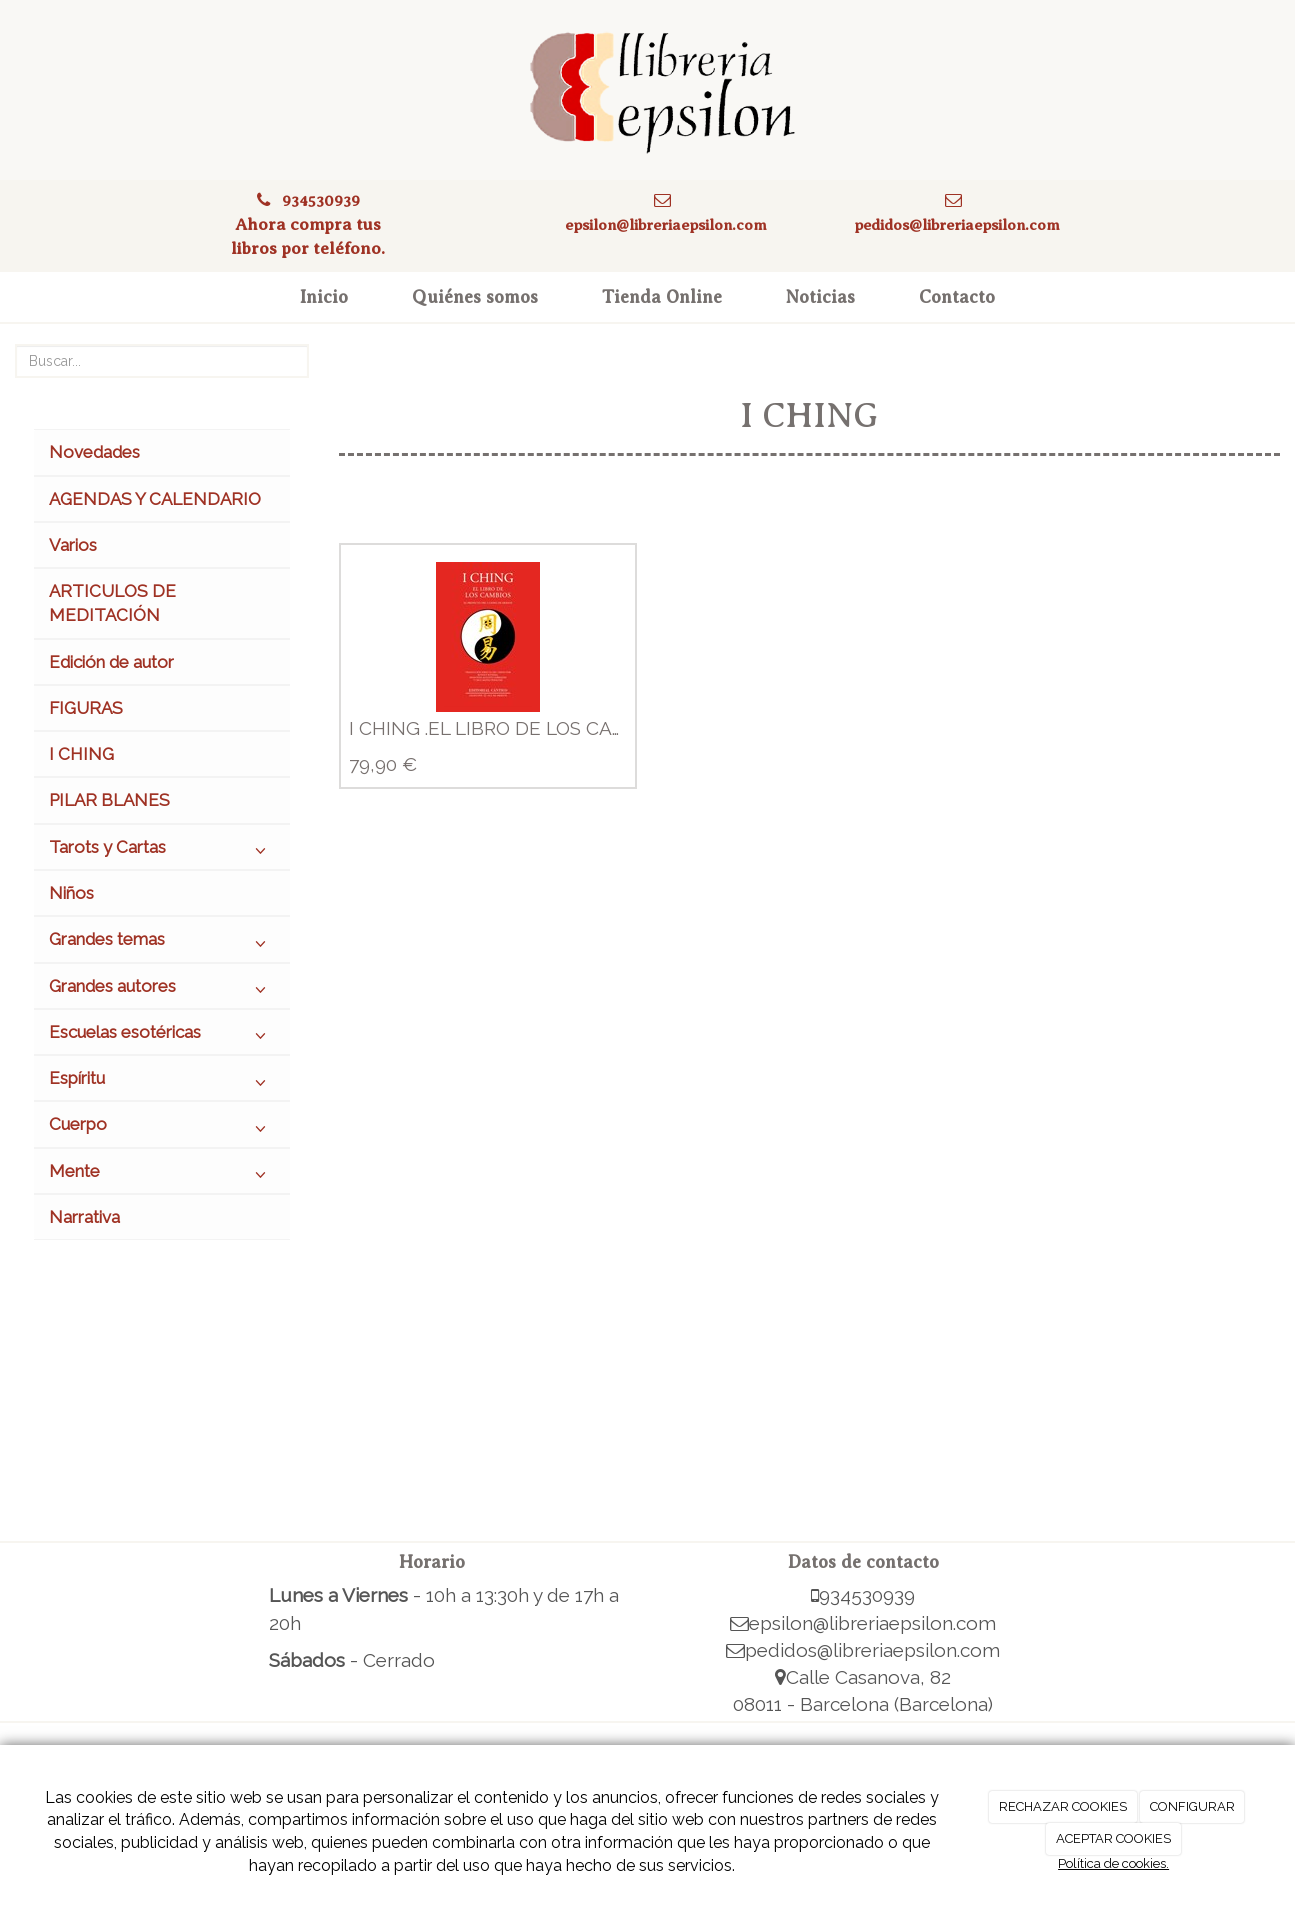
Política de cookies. (1113, 1863)
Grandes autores (162, 991)
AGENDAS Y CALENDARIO (155, 499)
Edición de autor (111, 662)
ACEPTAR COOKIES (1113, 1838)
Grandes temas (162, 944)
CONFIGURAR (1192, 1806)
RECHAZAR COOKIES (1063, 1806)
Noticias (820, 297)
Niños (71, 893)
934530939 (321, 200)
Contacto (957, 297)
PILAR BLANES (109, 800)
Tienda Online (662, 297)
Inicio (324, 297)
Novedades (94, 452)
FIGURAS (86, 708)
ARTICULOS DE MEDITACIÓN (112, 603)
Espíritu (162, 1083)
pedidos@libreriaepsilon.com (957, 224)
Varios (73, 545)
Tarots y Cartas (162, 852)
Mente (162, 1176)
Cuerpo (162, 1129)
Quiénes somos (475, 297)
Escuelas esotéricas (162, 1037)
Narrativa (84, 1217)
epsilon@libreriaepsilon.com (666, 224)
